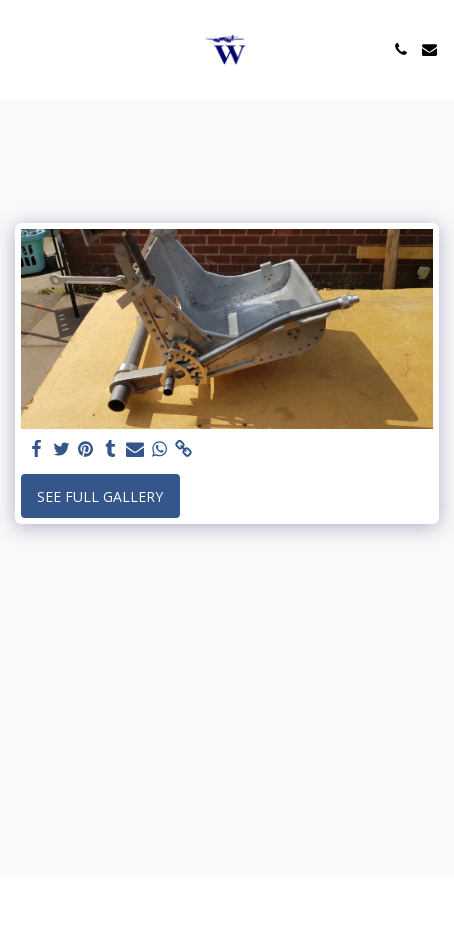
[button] (22, 48)
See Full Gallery (100, 496)
